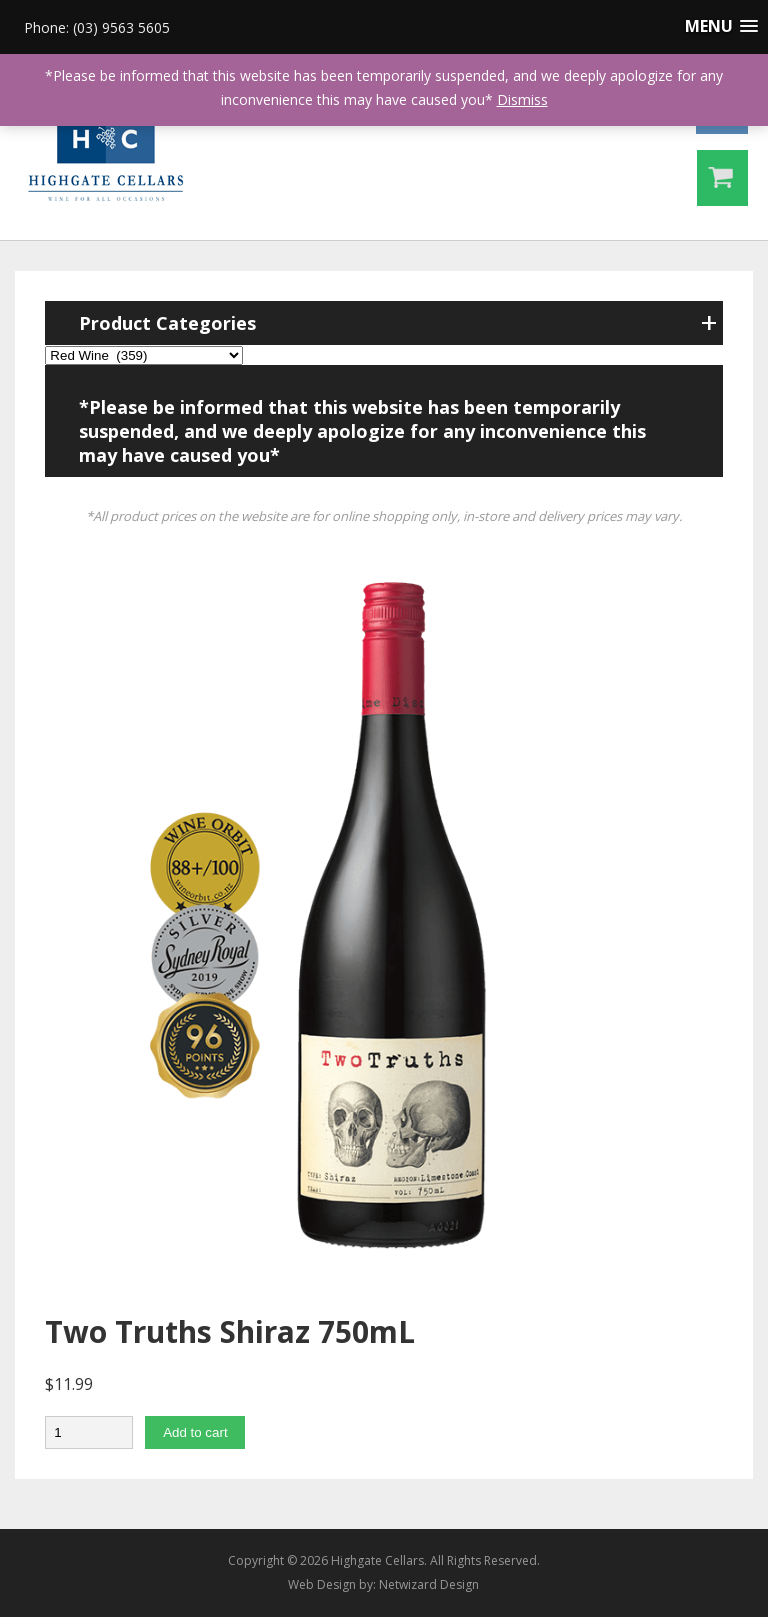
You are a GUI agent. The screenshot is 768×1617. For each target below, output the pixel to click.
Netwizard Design (429, 1584)
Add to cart (195, 1432)
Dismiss (522, 99)
